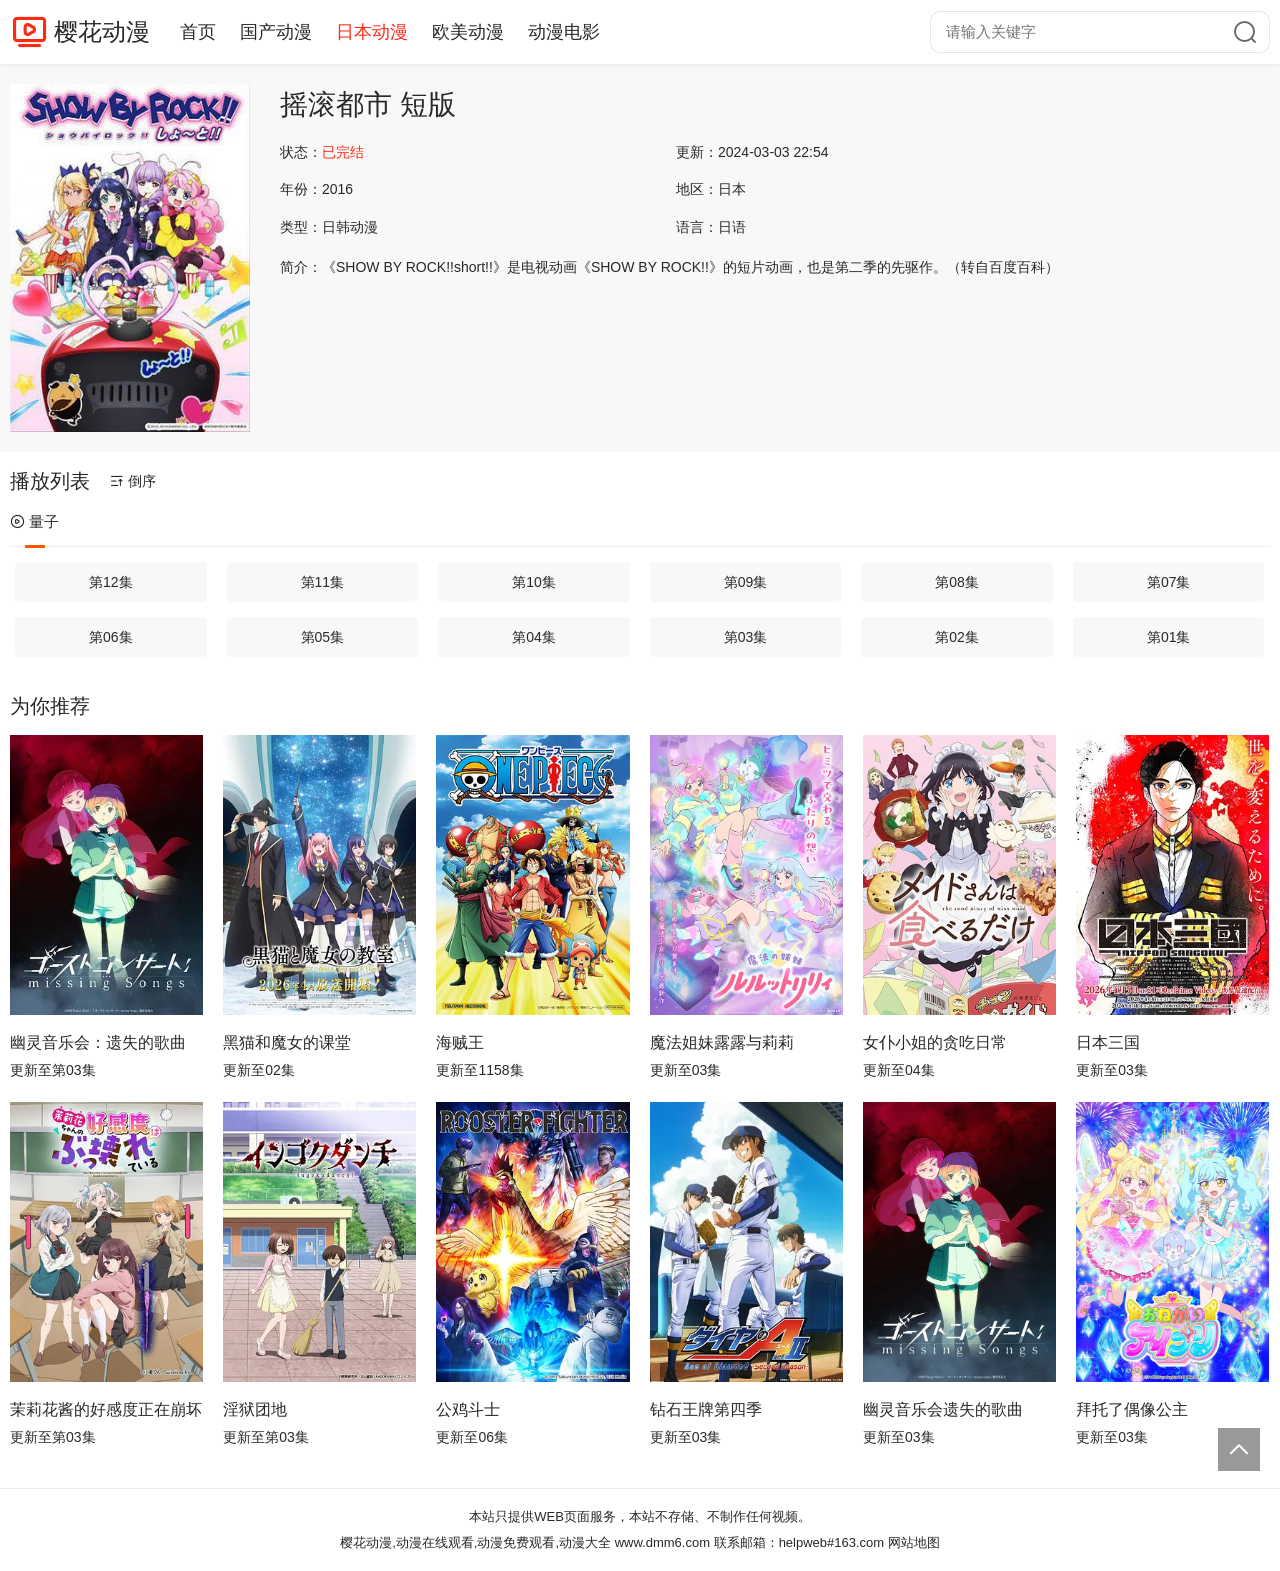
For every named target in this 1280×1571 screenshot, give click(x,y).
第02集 (957, 637)
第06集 (111, 637)
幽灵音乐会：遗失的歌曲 (98, 1042)
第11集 (323, 582)
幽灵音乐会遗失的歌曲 (943, 1409)
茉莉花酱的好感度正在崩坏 (106, 1409)
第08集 (957, 582)
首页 (198, 32)
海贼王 (460, 1042)
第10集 (534, 582)
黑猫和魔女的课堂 (287, 1042)
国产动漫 (276, 32)
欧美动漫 (468, 32)
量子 (34, 521)
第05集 (323, 637)
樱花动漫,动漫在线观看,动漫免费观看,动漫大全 (475, 1542)
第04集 (534, 637)
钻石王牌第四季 (706, 1409)
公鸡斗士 (468, 1409)
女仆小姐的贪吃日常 (935, 1042)
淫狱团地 (255, 1409)
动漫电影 (564, 32)
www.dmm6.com (662, 1542)
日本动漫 (372, 32)
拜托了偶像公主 (1132, 1409)
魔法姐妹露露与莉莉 (722, 1042)
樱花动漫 (102, 31)
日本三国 (1108, 1042)
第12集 (111, 582)
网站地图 (914, 1542)
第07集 (1169, 582)
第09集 (746, 582)
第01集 (1169, 637)
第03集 (746, 637)
